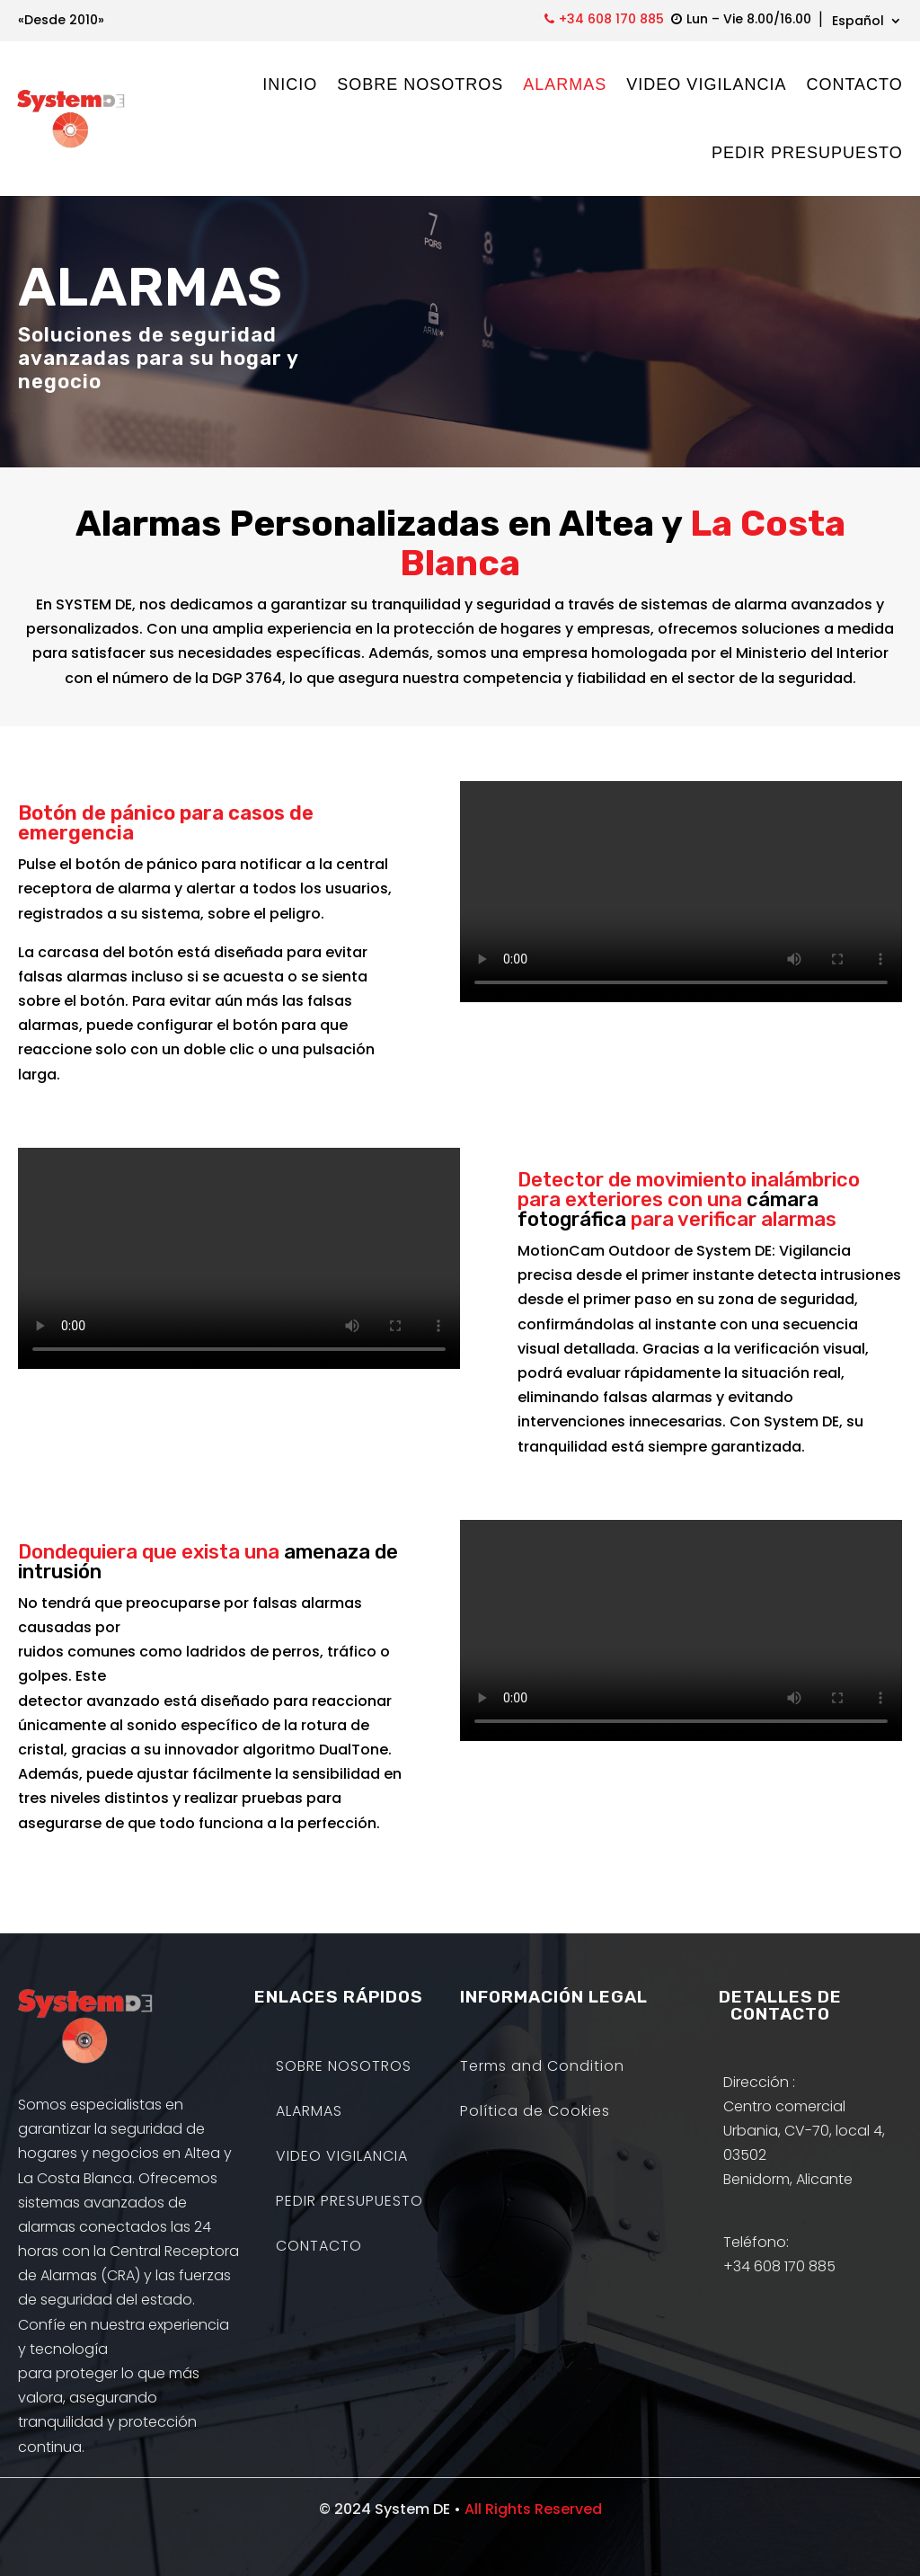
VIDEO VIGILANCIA (706, 84)
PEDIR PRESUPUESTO (806, 153)
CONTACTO (854, 84)
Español (858, 22)
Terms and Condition (542, 2068)
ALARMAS (564, 84)
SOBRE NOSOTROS (420, 84)
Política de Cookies (535, 2113)
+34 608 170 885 (611, 19)
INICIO (289, 84)
